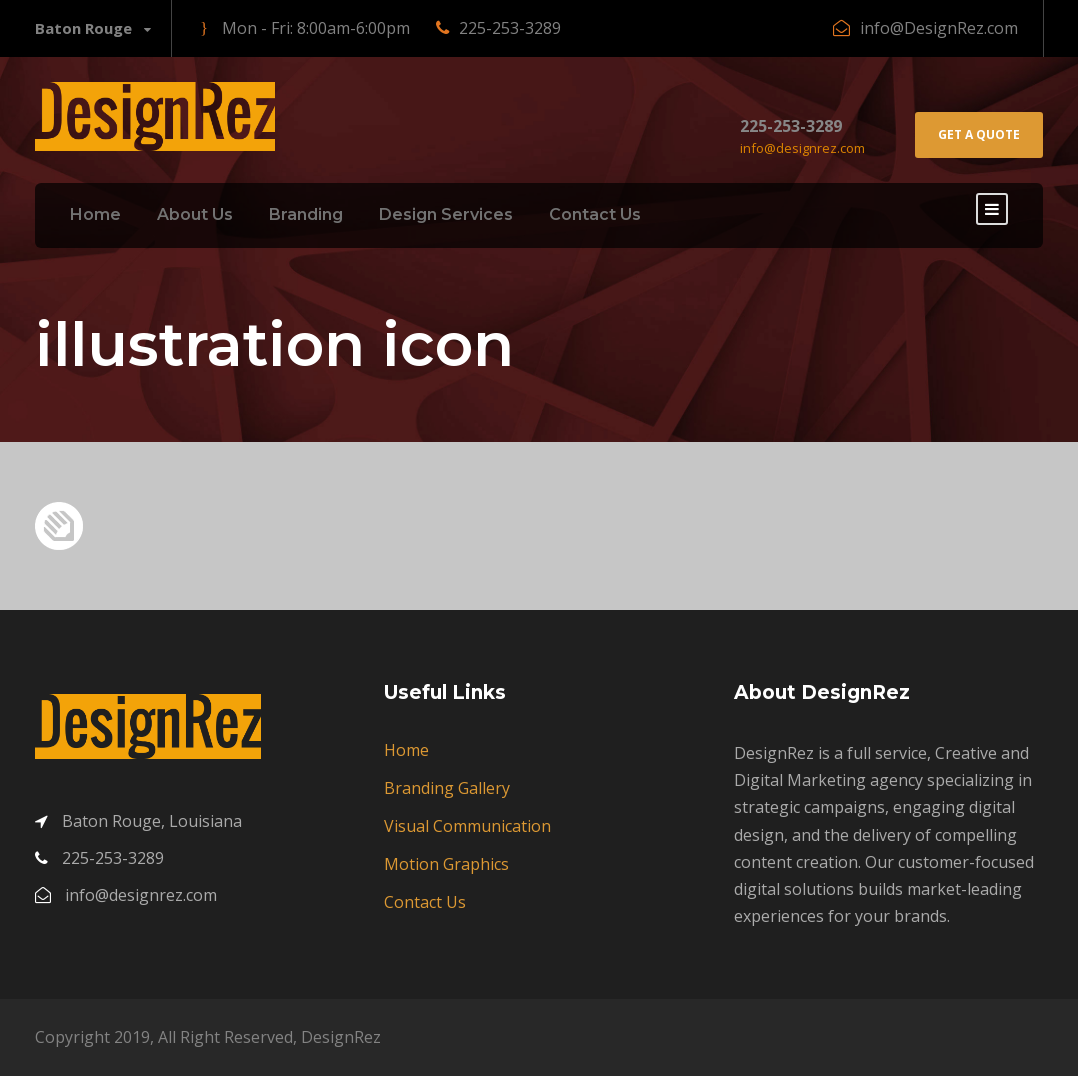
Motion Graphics (446, 864)
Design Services (446, 214)
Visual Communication (467, 826)
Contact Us (595, 214)
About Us (195, 214)
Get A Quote (979, 134)
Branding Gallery (447, 788)
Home (95, 214)
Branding (306, 214)
